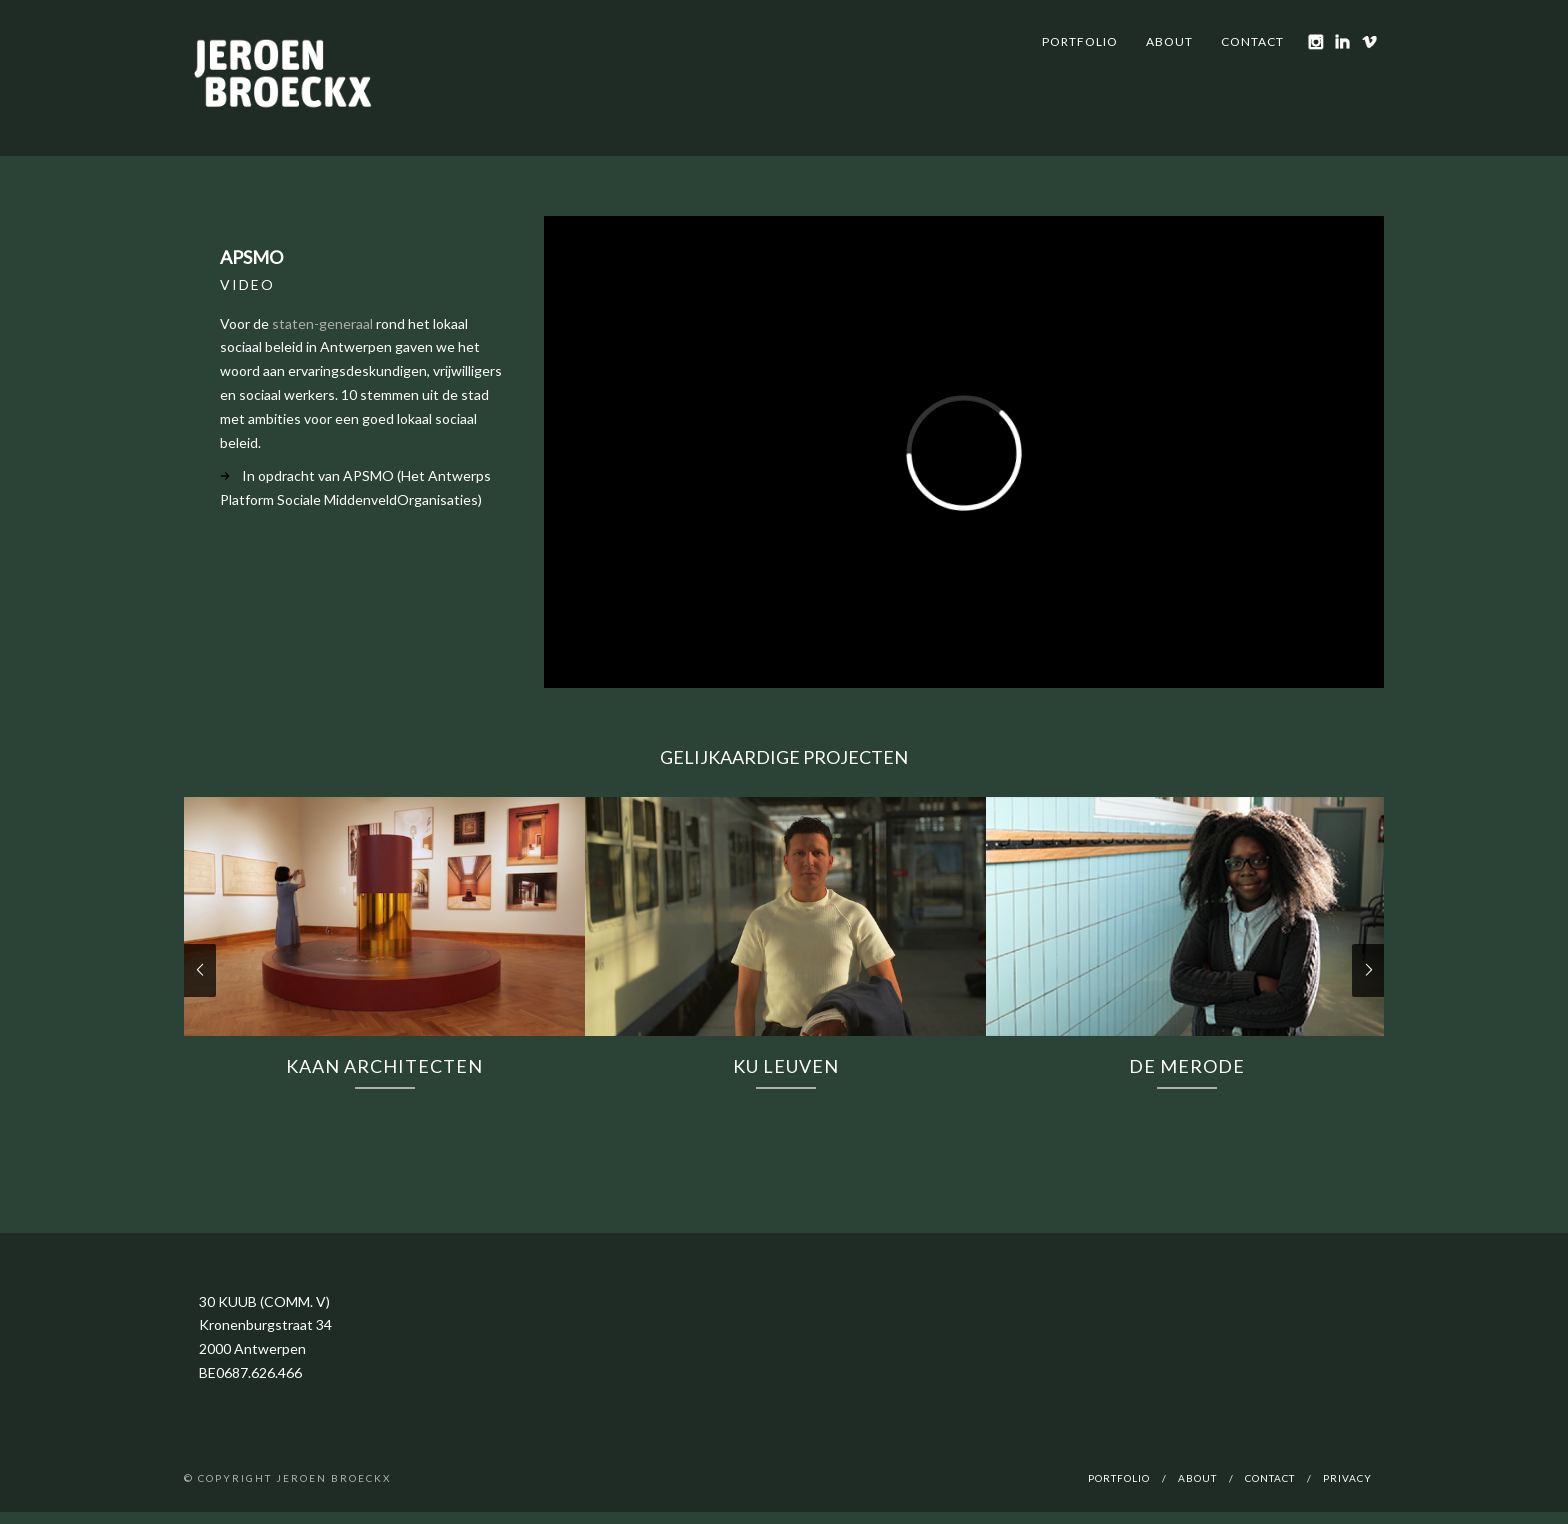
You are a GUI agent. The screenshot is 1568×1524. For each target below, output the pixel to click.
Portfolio (1080, 41)
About (1169, 41)
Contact (1252, 41)
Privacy (1347, 1478)
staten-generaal (322, 323)
